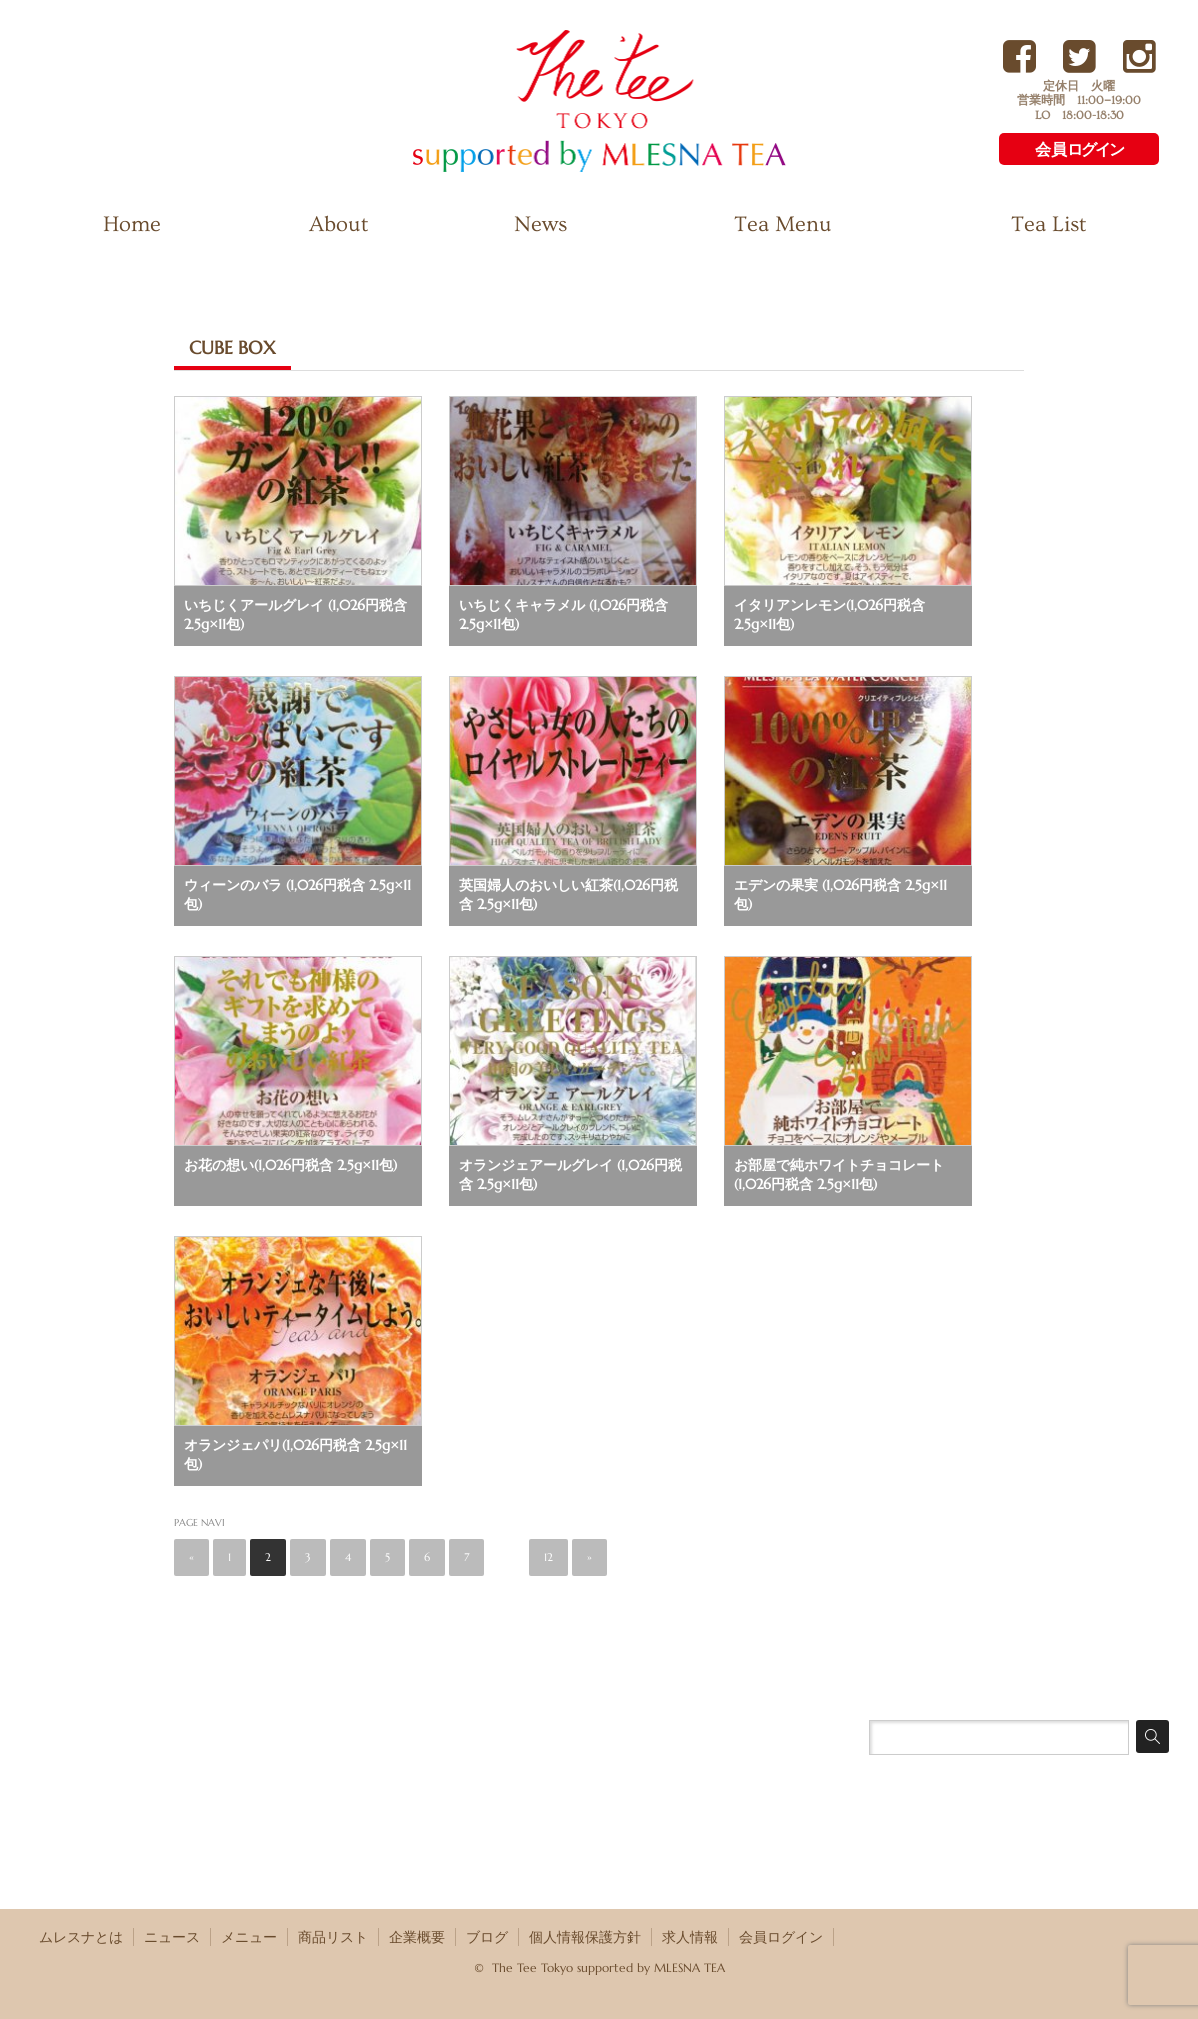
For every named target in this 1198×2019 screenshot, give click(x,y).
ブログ (487, 1937)
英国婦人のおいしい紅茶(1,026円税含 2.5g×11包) (568, 894)
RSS (1157, 1936)
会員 (1079, 150)
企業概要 (417, 1937)
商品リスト (333, 1937)
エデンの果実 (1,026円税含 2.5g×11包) (840, 894)
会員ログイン (781, 1937)
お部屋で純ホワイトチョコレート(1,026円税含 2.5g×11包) (839, 1174)
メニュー (249, 1937)
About (338, 224)
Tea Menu (783, 224)
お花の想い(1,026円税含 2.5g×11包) (290, 1165)
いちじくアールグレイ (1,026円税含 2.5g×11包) (295, 614)
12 (548, 1557)
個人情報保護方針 (585, 1937)
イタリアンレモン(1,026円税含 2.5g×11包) (829, 614)
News (540, 224)
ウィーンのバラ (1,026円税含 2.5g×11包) (297, 894)
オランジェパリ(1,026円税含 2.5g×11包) (295, 1454)
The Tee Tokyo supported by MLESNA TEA (564, 170)
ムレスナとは (81, 1937)
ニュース (172, 1937)
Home (132, 224)
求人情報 (690, 1937)
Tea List (1048, 224)
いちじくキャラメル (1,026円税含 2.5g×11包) (563, 614)
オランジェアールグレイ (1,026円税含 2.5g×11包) (570, 1174)
